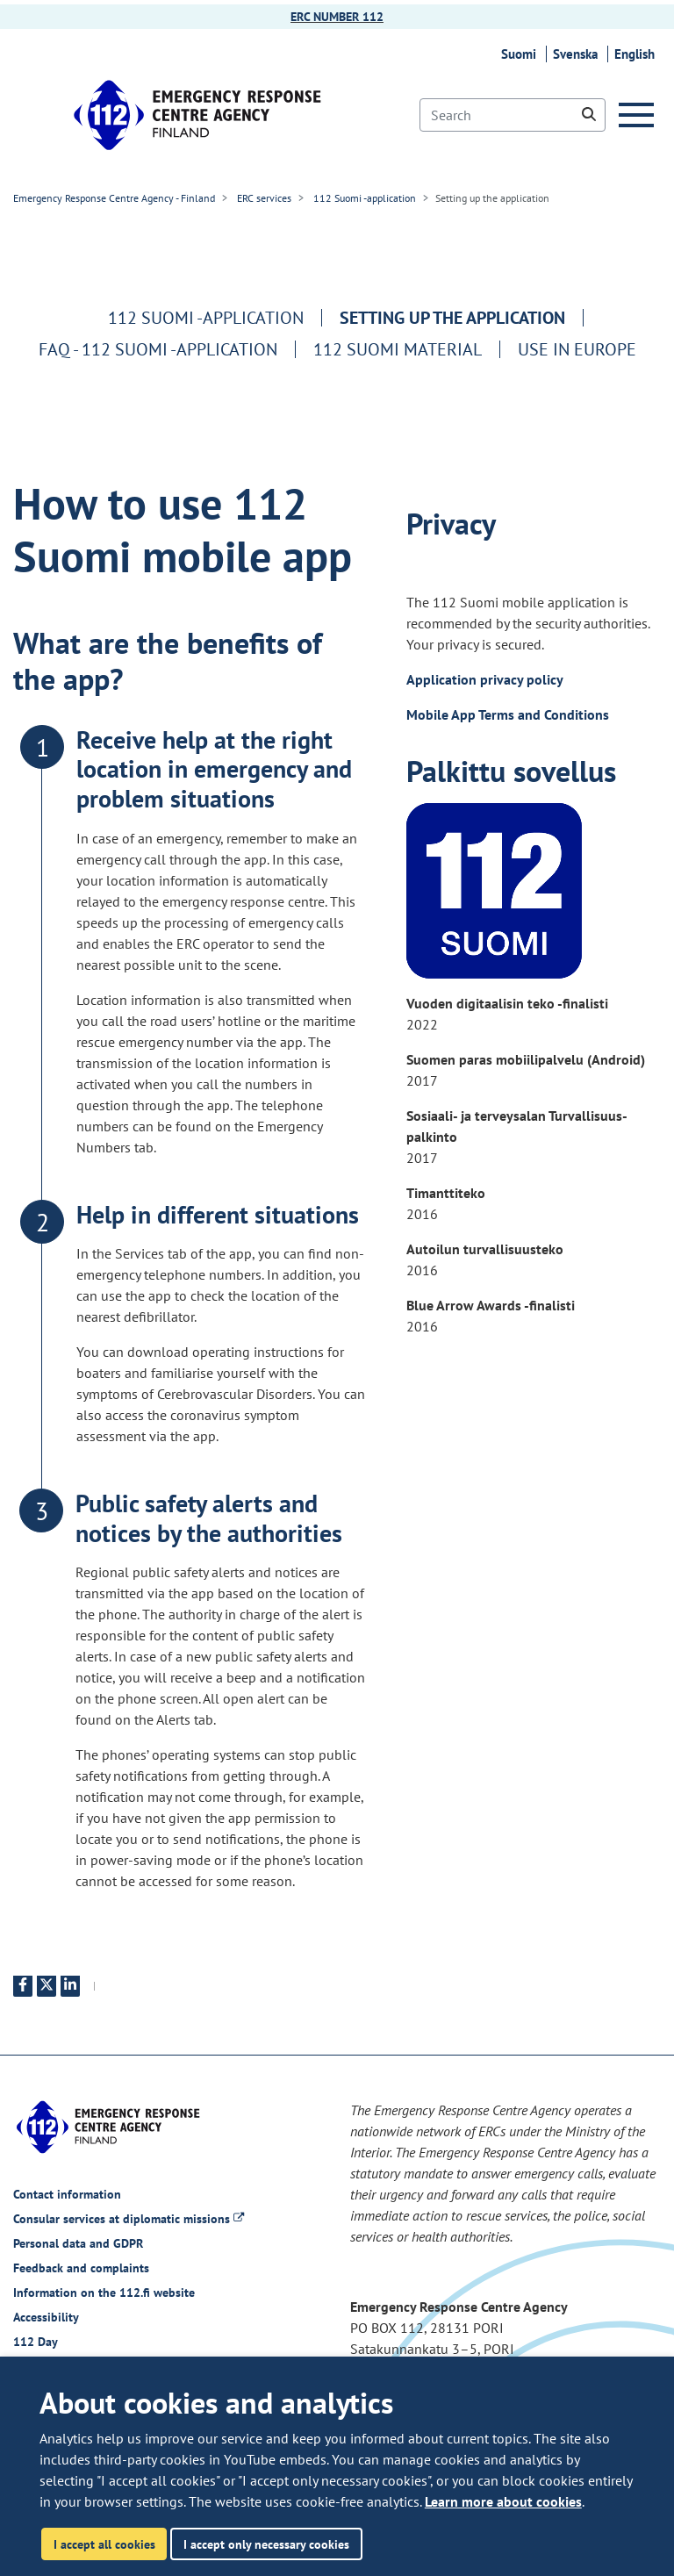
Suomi (521, 54)
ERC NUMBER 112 (337, 17)
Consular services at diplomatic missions (128, 2219)
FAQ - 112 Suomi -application (158, 349)
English (637, 54)
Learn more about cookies (503, 2501)
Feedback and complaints (81, 2268)
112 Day (35, 2342)
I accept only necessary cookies (266, 2544)
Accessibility (46, 2317)
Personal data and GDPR (78, 2243)
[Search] (512, 115)
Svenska (578, 54)
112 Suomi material (397, 349)
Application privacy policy (486, 679)
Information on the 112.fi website (104, 2292)
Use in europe (577, 349)
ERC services (262, 198)
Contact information (67, 2194)
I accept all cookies (104, 2544)
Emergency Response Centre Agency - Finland (114, 198)
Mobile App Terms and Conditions (507, 714)
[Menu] (640, 115)
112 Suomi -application (363, 198)
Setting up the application (452, 317)
